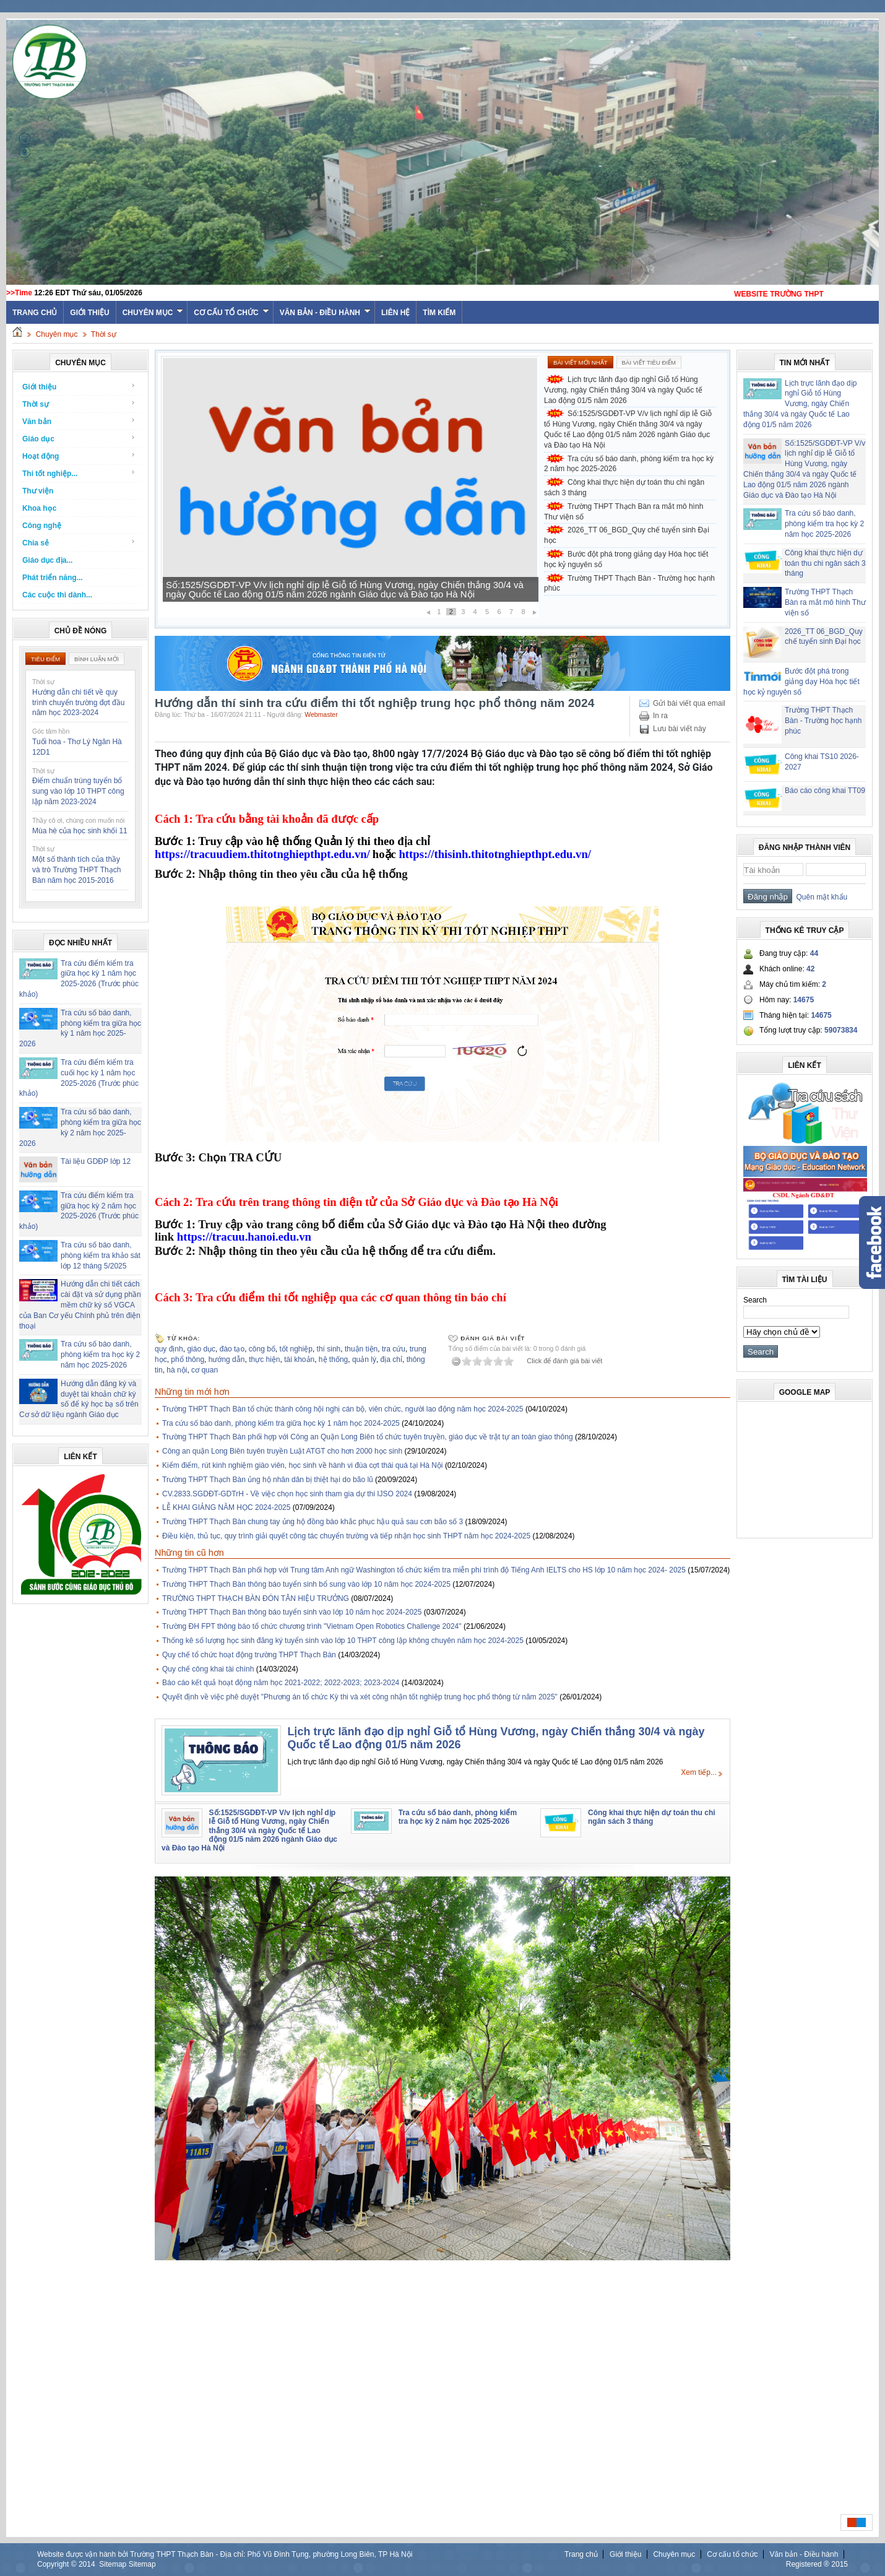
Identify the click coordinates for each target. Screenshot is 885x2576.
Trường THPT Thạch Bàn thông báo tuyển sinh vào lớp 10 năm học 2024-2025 (291, 1612)
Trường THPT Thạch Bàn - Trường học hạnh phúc (629, 583)
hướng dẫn (227, 1359)
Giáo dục (79, 438)
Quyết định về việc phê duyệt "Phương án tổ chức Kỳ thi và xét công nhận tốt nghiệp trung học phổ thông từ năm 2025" (360, 1697)
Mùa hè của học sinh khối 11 (79, 830)
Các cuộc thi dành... (57, 595)
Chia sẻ (79, 542)
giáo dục (201, 1349)
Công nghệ (41, 525)
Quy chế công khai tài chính (208, 1669)
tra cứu (393, 1349)
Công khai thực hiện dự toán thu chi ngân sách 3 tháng (624, 487)
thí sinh (329, 1349)
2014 (87, 2564)
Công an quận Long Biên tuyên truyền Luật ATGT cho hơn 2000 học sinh (282, 1451)
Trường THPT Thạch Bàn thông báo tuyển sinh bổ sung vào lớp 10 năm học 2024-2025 (306, 1584)
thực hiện (264, 1359)
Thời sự (103, 334)
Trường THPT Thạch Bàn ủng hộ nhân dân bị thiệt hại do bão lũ (267, 1479)
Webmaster (321, 714)
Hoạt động (79, 456)
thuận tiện (361, 1349)
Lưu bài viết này (679, 728)
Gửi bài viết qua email (689, 703)
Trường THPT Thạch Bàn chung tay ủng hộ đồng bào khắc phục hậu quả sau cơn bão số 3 (312, 1521)
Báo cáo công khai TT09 (825, 790)
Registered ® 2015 (817, 2564)
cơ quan (204, 1370)
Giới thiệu (89, 312)
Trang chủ (581, 2554)
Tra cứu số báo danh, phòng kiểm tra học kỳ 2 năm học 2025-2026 (100, 1354)
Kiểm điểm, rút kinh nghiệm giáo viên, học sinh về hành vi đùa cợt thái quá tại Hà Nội (302, 1465)
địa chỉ (391, 1359)
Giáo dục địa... (47, 560)
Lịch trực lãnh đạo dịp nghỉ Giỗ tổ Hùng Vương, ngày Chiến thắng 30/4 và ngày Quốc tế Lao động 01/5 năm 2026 (623, 390)
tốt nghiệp (296, 1349)
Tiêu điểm (45, 659)
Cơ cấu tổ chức (231, 312)
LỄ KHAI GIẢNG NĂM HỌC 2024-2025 (226, 1507)
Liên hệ (395, 312)
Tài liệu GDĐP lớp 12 (96, 1161)
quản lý (364, 1359)
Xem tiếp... (699, 1772)
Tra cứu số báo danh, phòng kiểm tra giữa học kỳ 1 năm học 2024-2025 (281, 1423)
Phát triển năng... (52, 577)
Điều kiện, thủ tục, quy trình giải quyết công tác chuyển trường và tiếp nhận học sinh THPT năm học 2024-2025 (346, 1536)
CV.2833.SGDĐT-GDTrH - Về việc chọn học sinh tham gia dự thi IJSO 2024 (287, 1494)
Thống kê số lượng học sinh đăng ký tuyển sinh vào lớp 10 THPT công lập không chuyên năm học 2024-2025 (343, 1640)
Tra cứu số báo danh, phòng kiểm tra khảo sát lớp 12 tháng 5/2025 (100, 1255)
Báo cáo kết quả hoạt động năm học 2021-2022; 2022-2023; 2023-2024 (280, 1682)
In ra (660, 715)
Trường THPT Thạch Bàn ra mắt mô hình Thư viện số (623, 511)
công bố (262, 1349)
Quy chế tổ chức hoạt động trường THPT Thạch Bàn (249, 1654)
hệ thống (333, 1359)
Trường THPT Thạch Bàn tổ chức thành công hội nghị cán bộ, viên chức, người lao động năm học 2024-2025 (343, 1409)
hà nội (176, 1370)
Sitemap (112, 2564)
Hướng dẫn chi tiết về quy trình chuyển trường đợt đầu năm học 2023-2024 (78, 703)
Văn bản (79, 421)
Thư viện (37, 491)
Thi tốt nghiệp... (79, 473)
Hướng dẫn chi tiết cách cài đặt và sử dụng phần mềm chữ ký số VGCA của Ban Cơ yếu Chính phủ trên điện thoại (80, 1305)
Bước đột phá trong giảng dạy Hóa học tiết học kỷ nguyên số (626, 559)
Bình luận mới (96, 659)
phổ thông (187, 1359)
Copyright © (58, 2564)
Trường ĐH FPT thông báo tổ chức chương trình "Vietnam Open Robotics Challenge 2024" (312, 1626)
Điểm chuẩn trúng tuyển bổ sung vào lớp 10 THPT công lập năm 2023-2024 (78, 791)
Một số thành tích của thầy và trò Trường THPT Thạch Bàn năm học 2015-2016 (76, 870)
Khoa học (39, 508)
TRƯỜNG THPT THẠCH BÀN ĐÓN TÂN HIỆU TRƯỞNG (255, 1598)
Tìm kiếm (439, 312)
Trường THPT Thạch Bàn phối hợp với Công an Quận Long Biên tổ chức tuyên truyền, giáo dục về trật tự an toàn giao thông (367, 1437)
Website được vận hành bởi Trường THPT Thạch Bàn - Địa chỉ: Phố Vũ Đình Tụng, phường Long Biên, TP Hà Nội (224, 2554)
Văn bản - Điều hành (325, 312)
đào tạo (232, 1349)
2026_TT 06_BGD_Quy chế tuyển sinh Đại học (626, 535)
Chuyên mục (153, 312)
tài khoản (299, 1359)
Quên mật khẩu (819, 897)
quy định (169, 1349)
